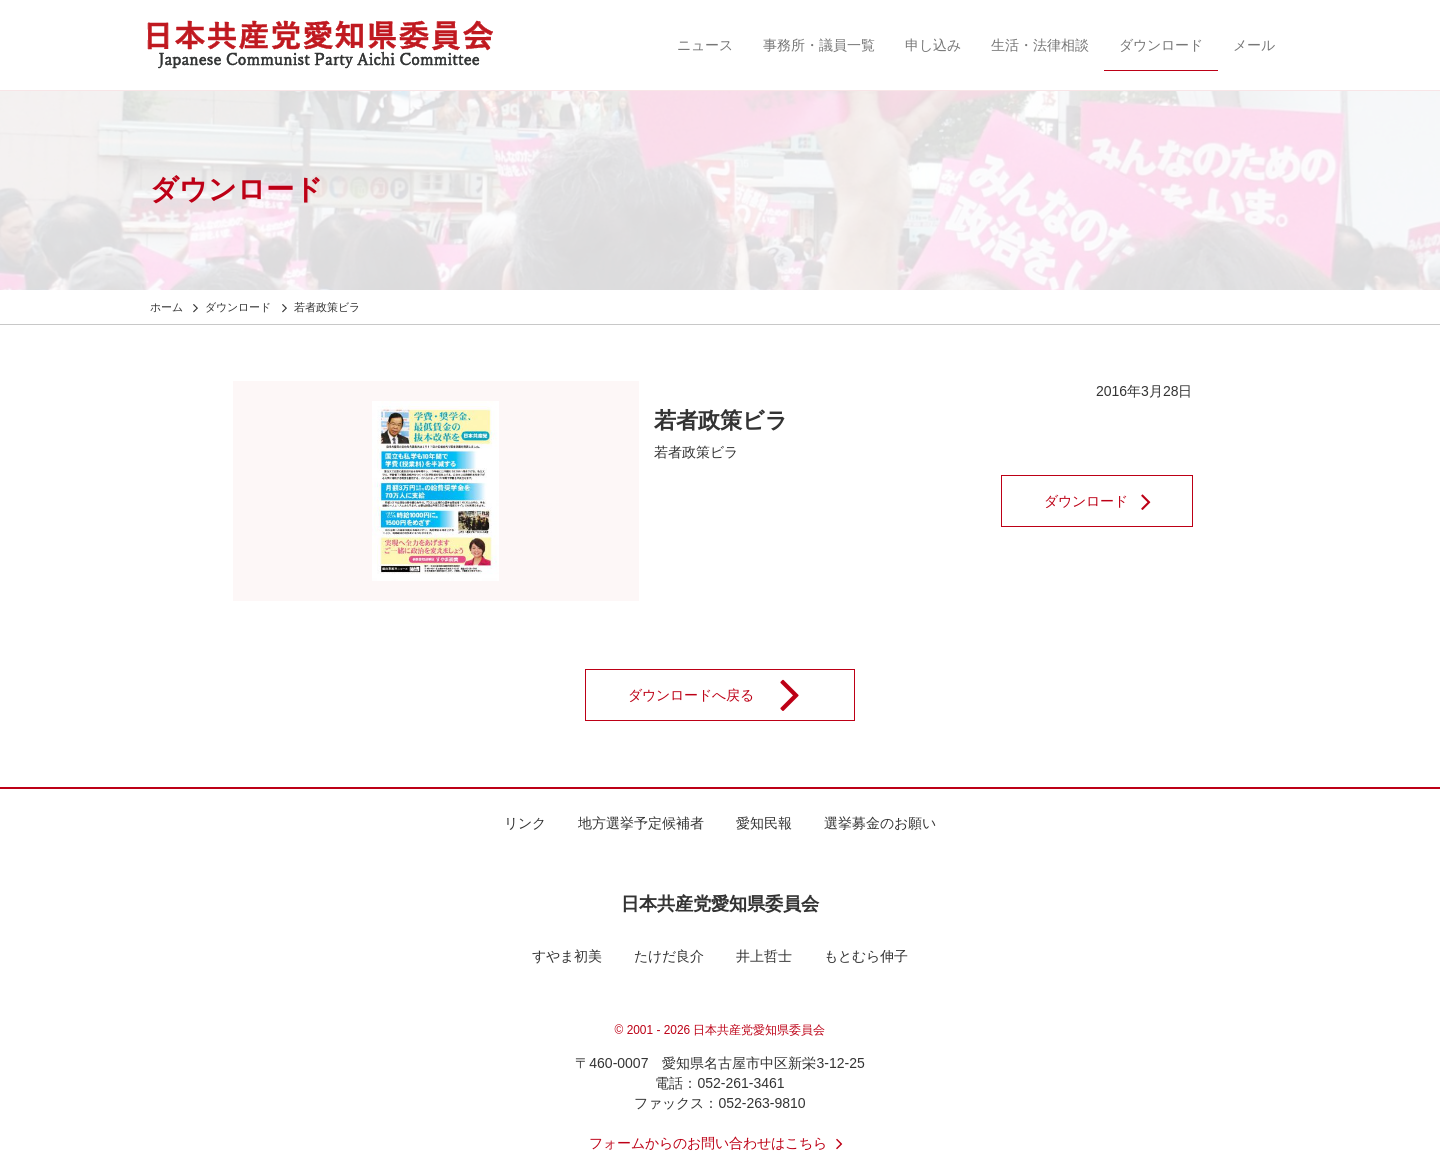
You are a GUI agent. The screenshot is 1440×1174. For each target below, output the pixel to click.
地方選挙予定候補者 (641, 823)
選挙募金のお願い (880, 823)
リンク (525, 823)
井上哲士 (764, 956)
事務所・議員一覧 (819, 45)
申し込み (933, 45)
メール (1254, 45)
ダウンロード (1161, 45)
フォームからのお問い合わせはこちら (720, 1143)
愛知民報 (764, 823)
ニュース (705, 45)
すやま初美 (567, 956)
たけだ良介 (669, 956)
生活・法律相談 (1040, 45)
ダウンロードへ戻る (727, 695)
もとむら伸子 (866, 956)
